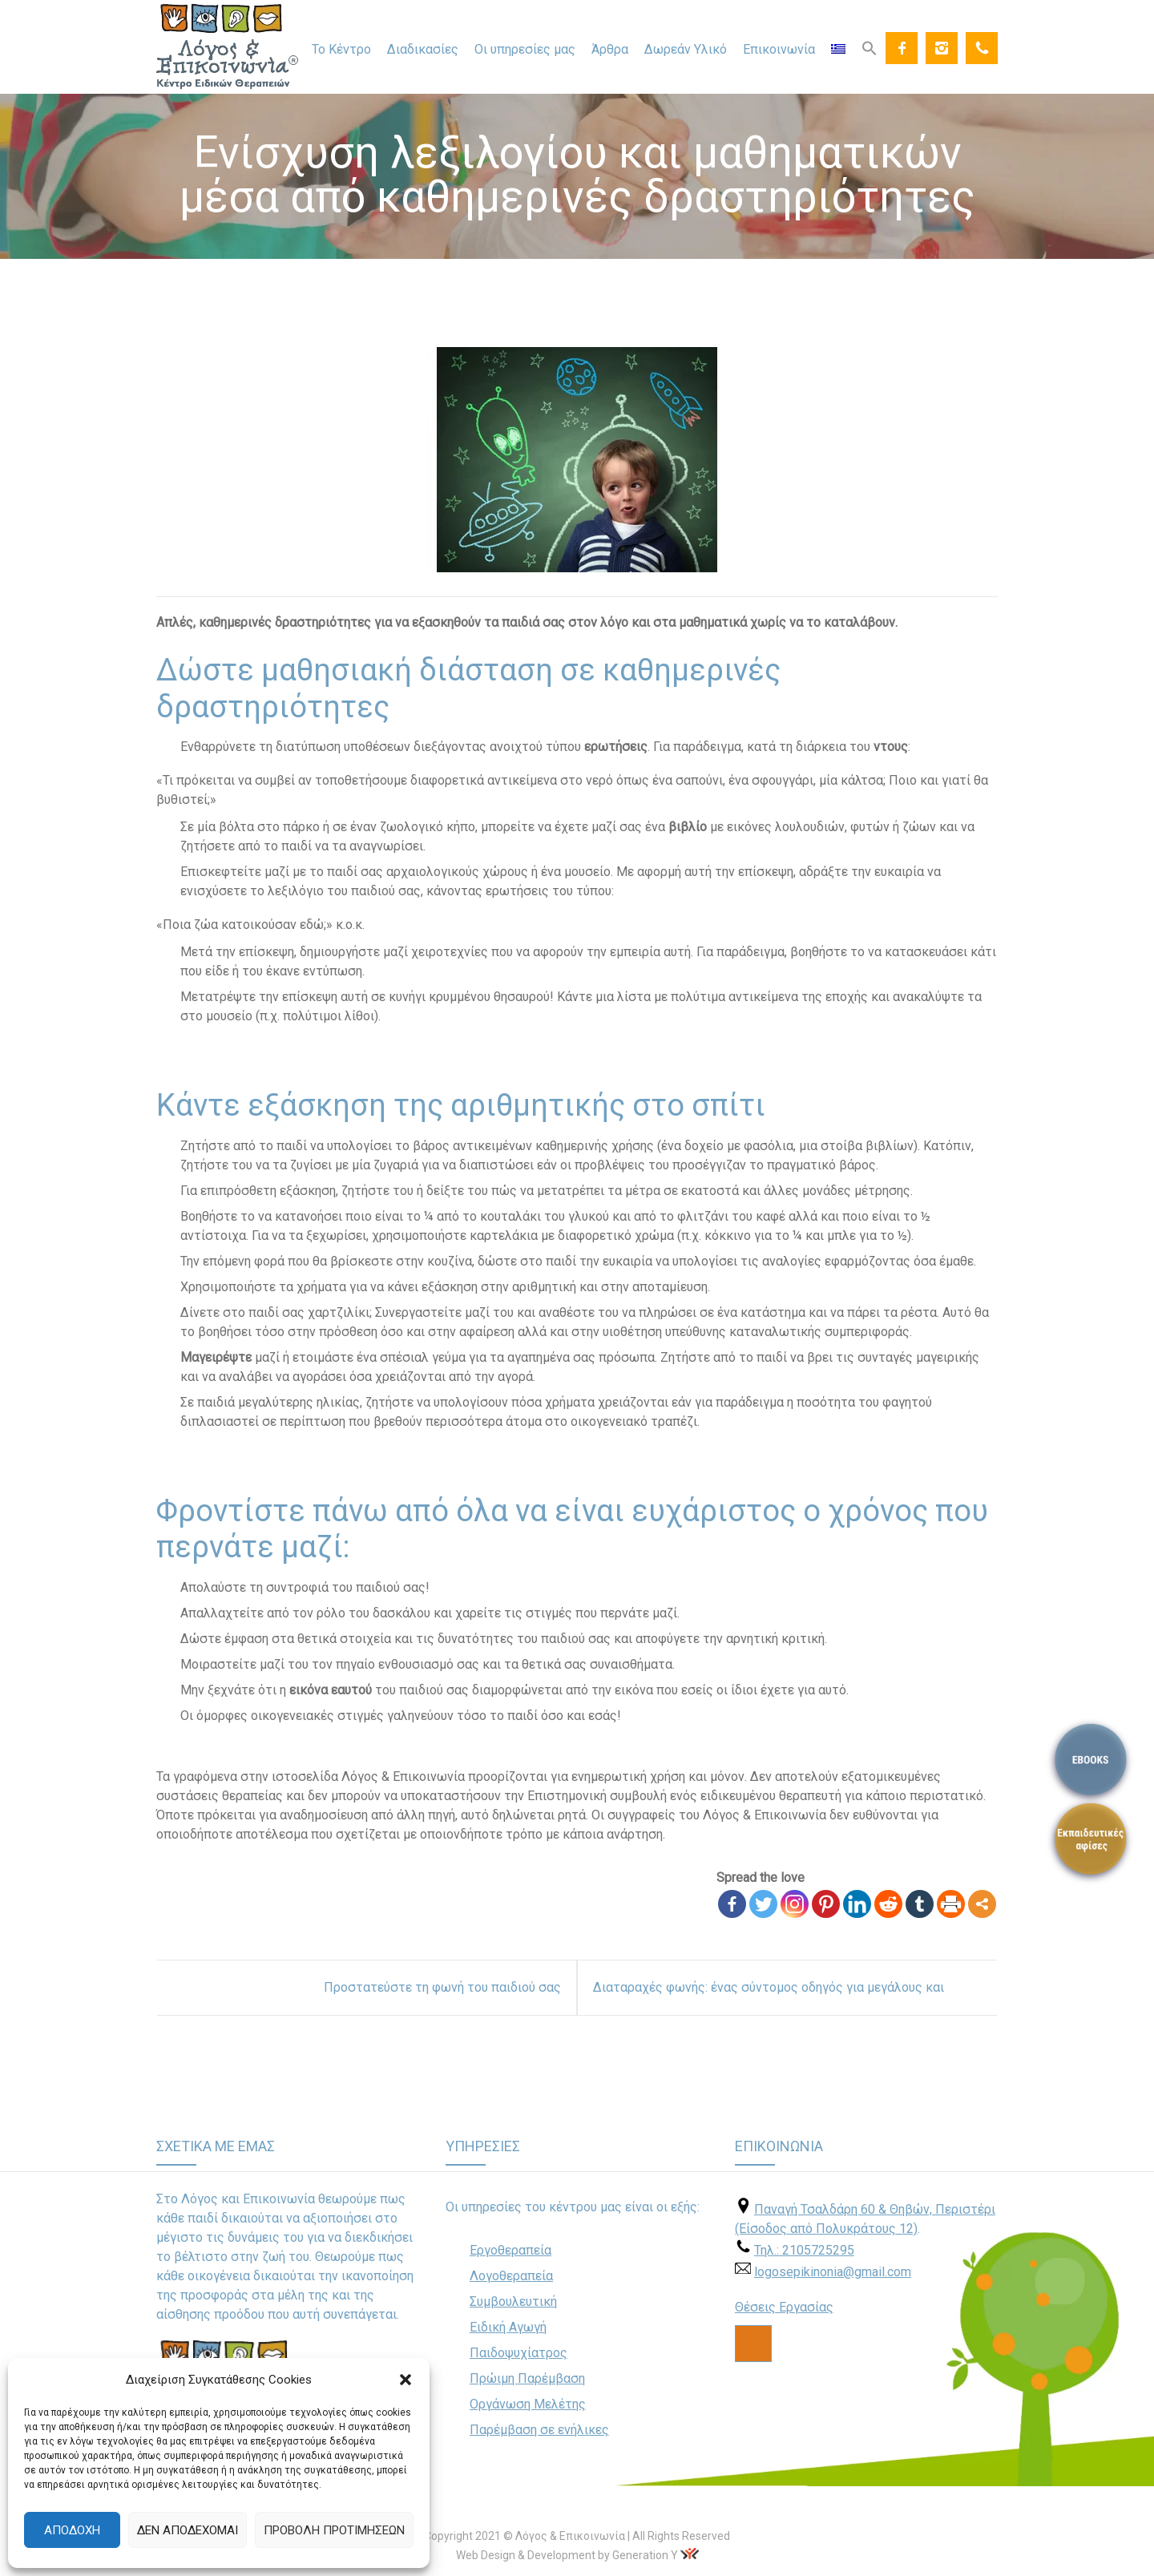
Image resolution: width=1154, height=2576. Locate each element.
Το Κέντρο (341, 49)
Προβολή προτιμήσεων (334, 2530)
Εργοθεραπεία (510, 2250)
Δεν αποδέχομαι (187, 2530)
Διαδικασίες (422, 49)
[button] (405, 2380)
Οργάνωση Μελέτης (528, 2404)
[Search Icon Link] (869, 47)
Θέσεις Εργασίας (784, 2307)
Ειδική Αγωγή (508, 2327)
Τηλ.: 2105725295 (804, 2250)
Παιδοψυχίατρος (518, 2352)
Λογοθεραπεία (511, 2275)
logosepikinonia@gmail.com (832, 2271)
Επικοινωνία (779, 49)
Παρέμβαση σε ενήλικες (539, 2429)
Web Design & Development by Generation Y (567, 2555)
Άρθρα (609, 49)
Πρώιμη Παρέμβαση (527, 2378)
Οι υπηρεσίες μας (524, 49)
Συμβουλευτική (513, 2301)
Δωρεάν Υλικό (685, 49)
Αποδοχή (72, 2530)
